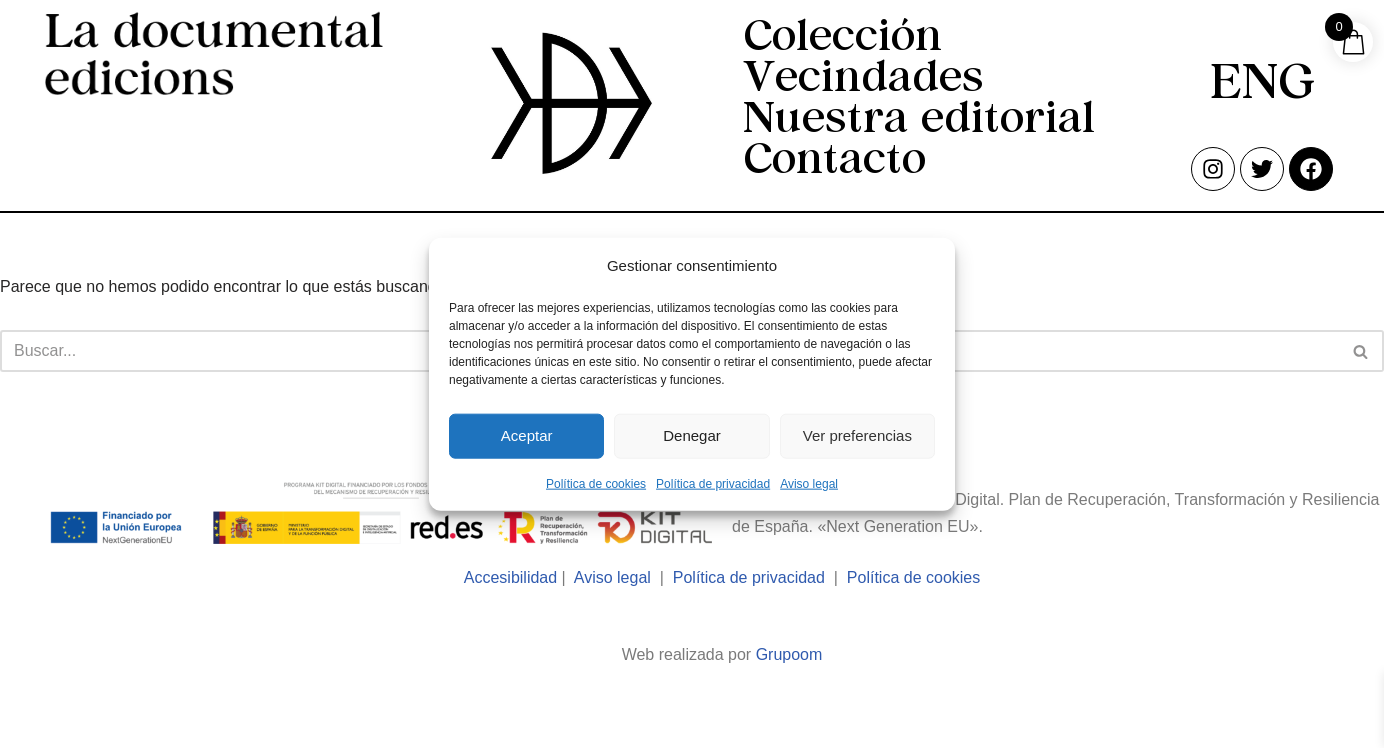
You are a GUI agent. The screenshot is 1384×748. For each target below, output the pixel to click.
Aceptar (527, 435)
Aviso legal (809, 483)
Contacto (834, 162)
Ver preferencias (857, 435)
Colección (842, 39)
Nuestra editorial (919, 121)
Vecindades (863, 80)
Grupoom (789, 654)
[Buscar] (1361, 351)
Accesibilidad (510, 577)
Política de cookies (596, 483)
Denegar (692, 435)
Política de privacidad (713, 483)
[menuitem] (1262, 87)
